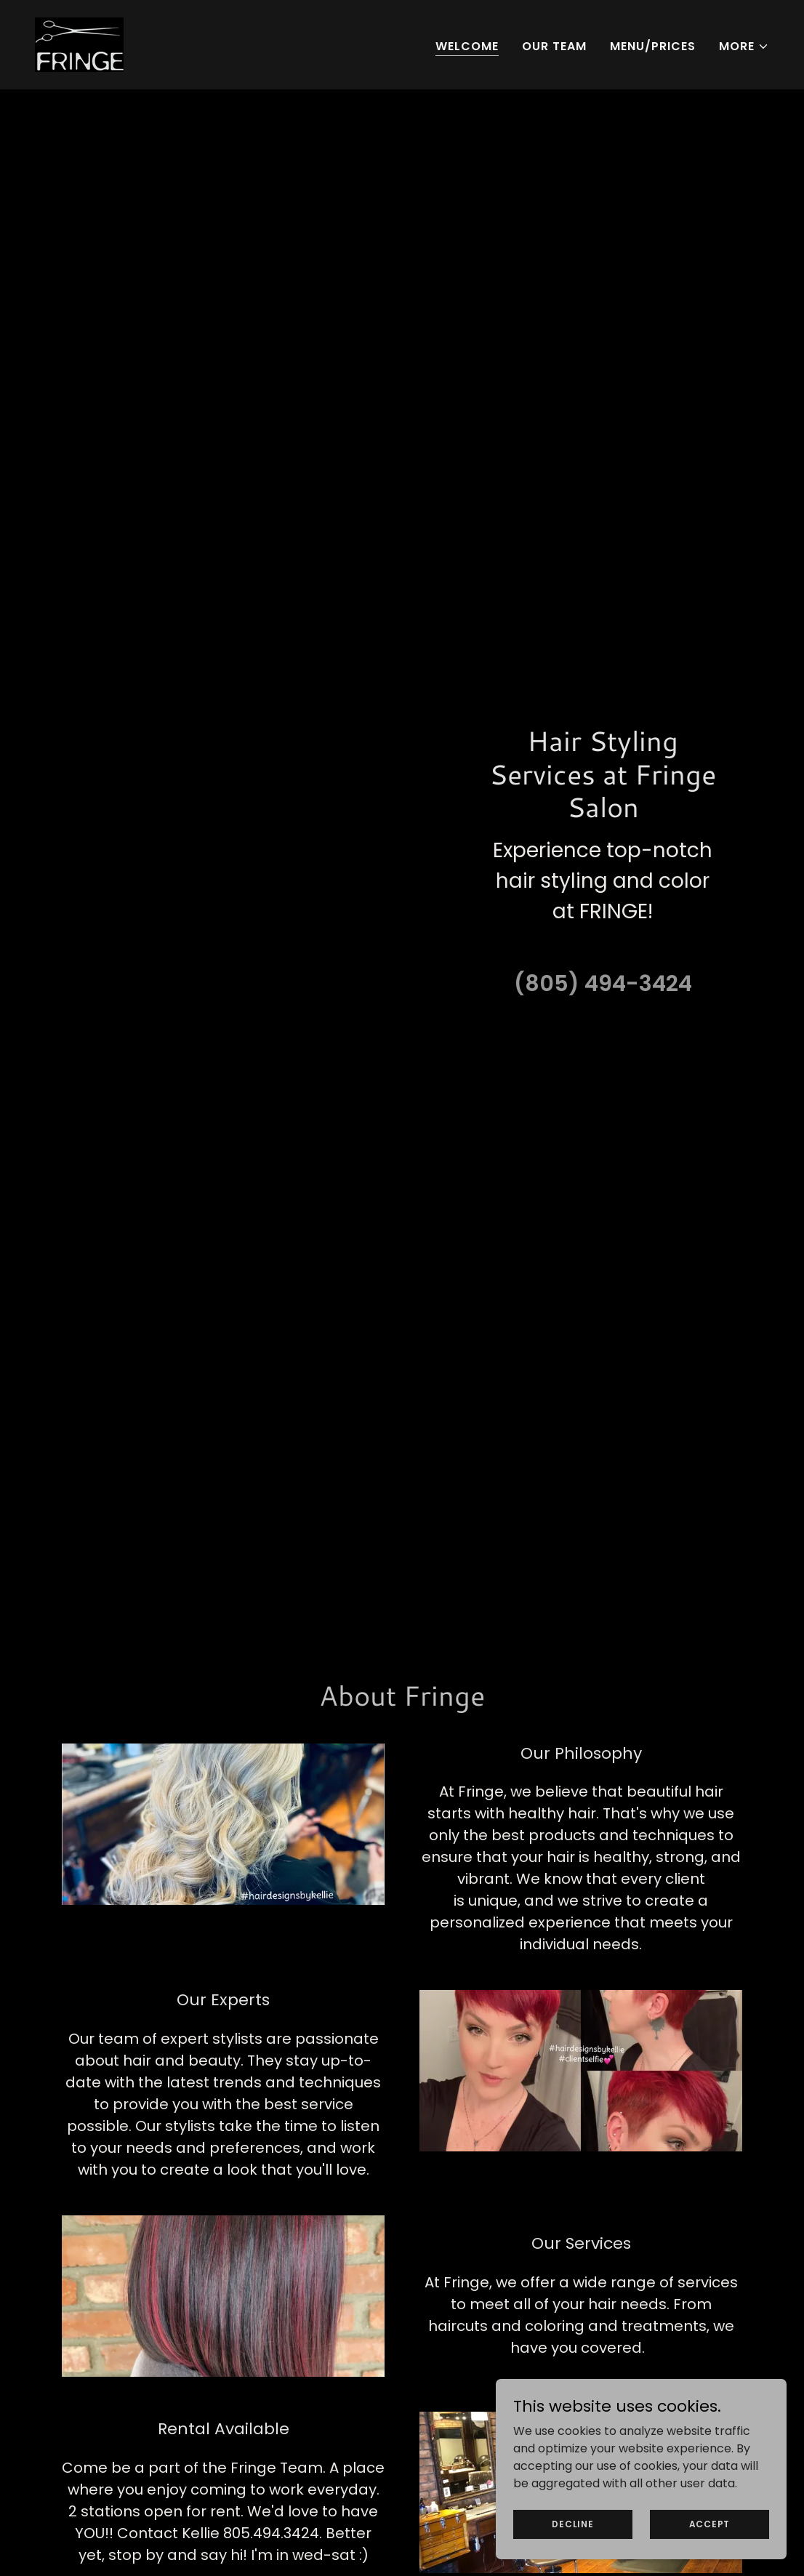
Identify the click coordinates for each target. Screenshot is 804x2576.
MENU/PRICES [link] (653, 46)
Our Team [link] (554, 46)
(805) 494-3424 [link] (603, 983)
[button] (744, 46)
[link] (79, 44)
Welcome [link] (467, 46)
